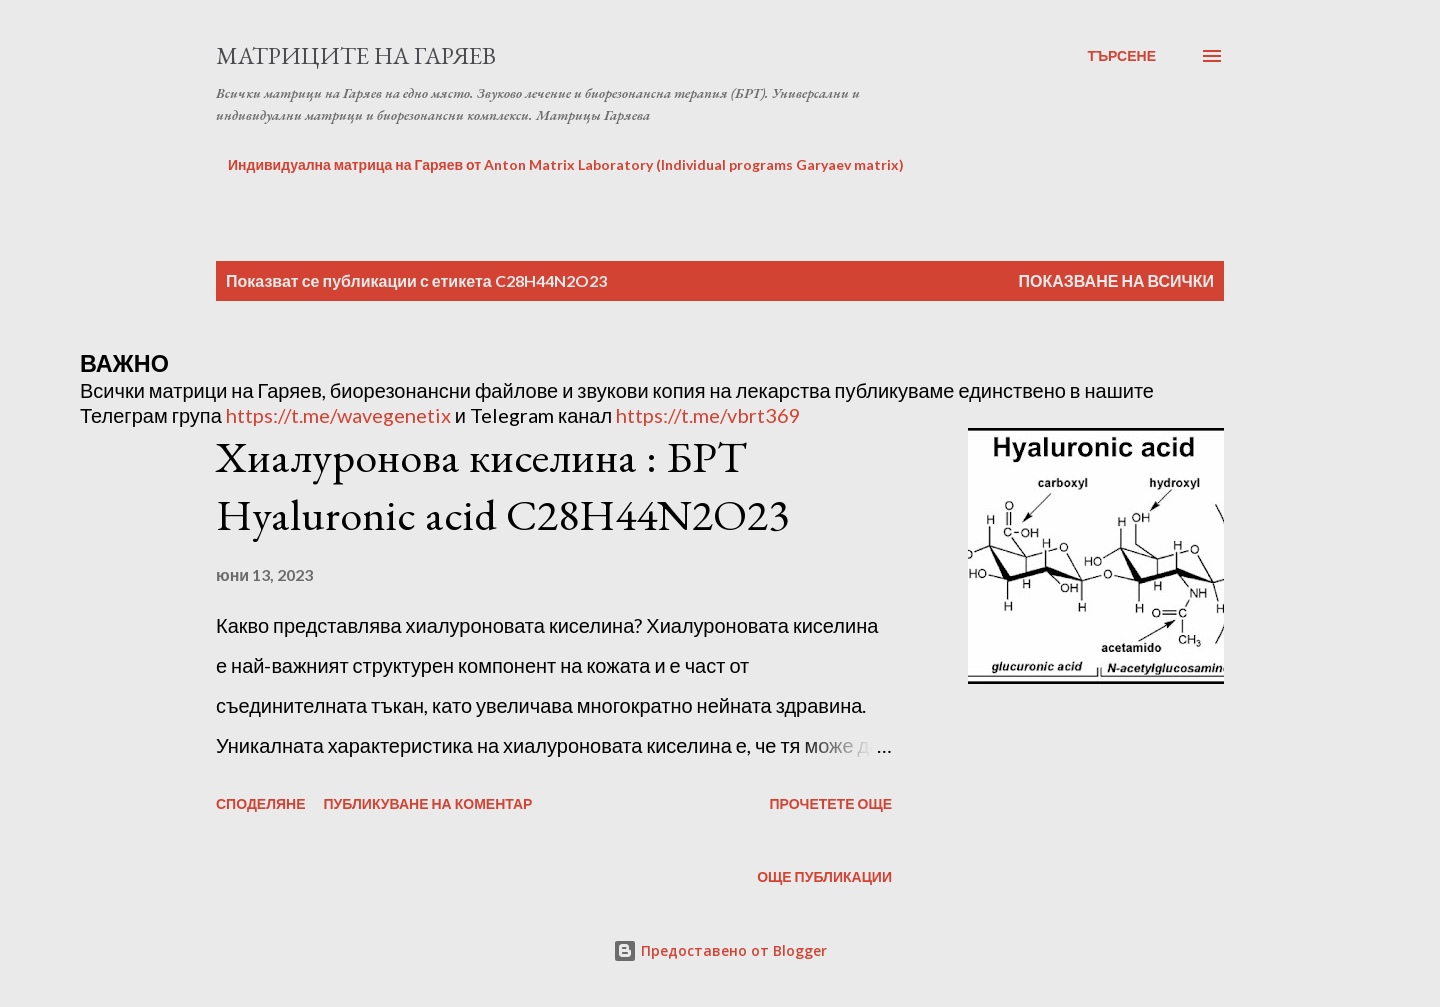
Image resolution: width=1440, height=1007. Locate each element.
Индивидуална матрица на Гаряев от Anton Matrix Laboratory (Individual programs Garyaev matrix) (566, 164)
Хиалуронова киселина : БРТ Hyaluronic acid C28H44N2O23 (502, 486)
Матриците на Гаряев (356, 55)
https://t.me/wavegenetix (338, 415)
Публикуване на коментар (428, 803)
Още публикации (824, 876)
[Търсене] (1121, 56)
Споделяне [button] (261, 803)
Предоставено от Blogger (720, 950)
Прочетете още (830, 803)
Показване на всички (1116, 280)
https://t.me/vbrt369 (708, 415)
